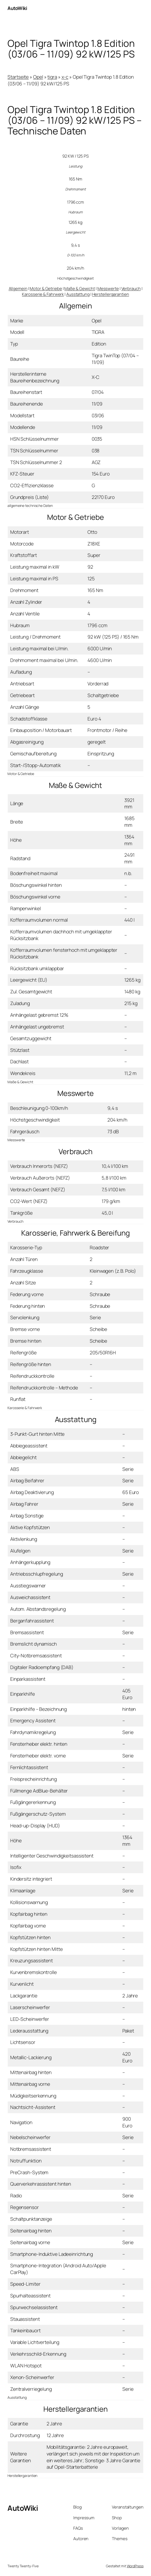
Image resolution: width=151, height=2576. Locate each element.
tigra (52, 77)
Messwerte (108, 288)
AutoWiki (17, 8)
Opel (38, 77)
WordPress (135, 2566)
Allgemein (18, 288)
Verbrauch (131, 288)
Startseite (18, 77)
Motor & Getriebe (46, 288)
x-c (65, 77)
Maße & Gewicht (79, 288)
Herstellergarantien (110, 294)
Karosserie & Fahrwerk (43, 294)
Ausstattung (78, 294)
